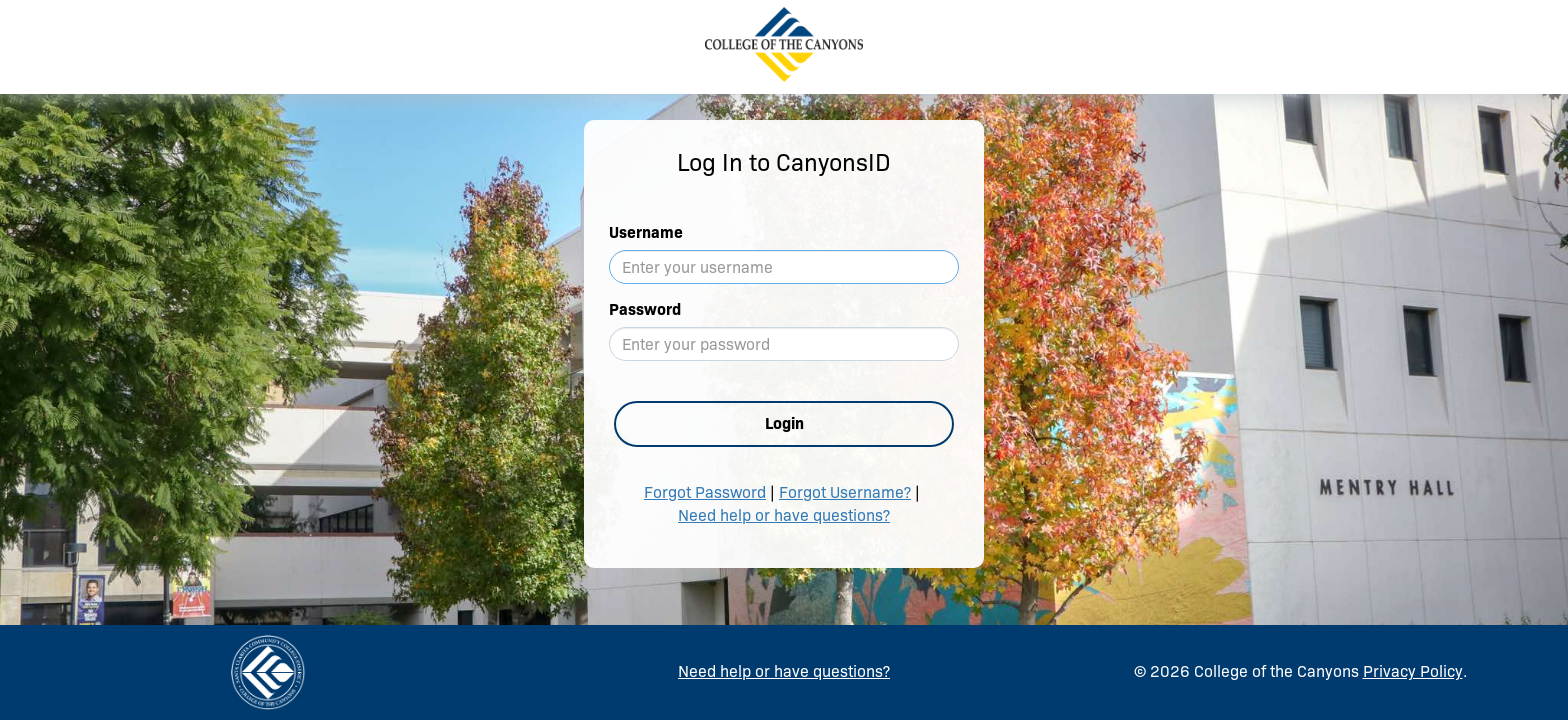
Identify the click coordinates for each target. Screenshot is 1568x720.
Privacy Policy (1413, 671)
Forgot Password (705, 492)
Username (646, 232)
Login (784, 423)
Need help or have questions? (784, 515)
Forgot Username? (845, 492)
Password (645, 309)
